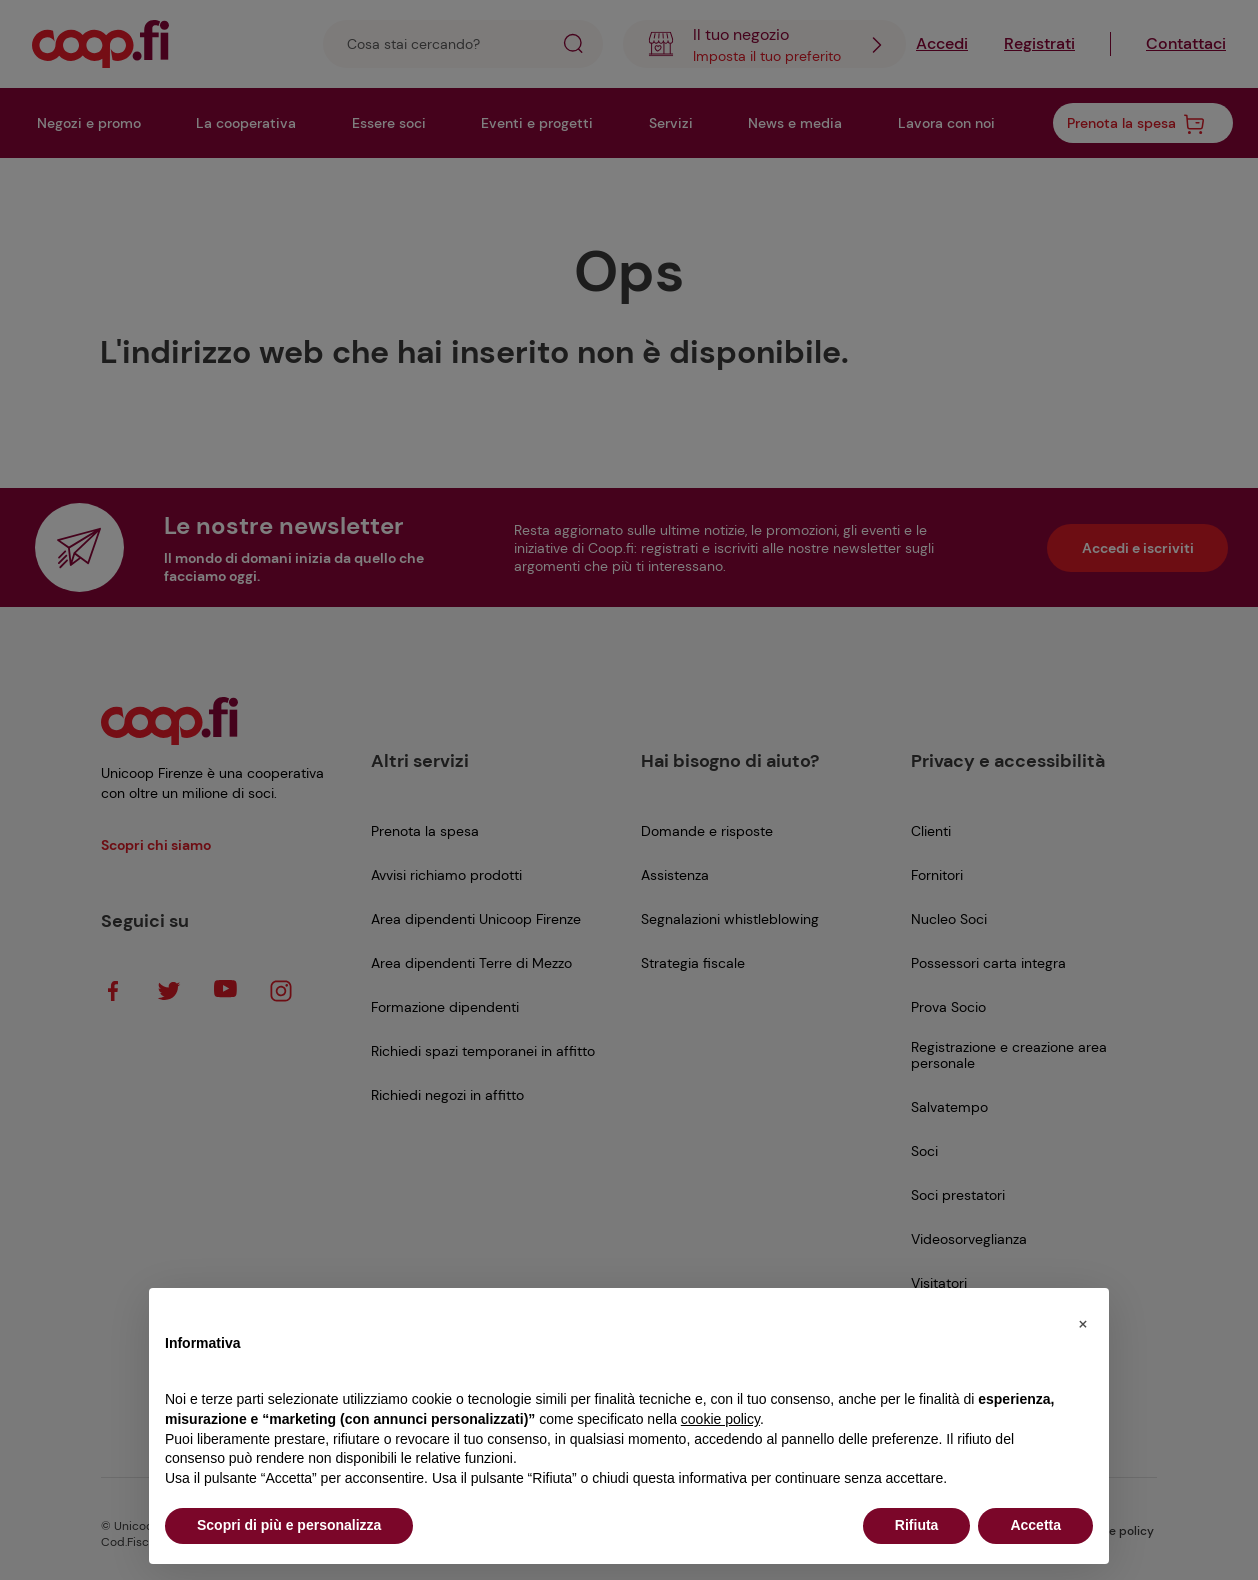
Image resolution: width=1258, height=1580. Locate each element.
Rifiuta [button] (917, 1525)
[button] (1083, 1320)
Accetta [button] (1035, 1525)
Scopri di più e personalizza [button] (289, 1525)
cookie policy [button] (720, 1419)
